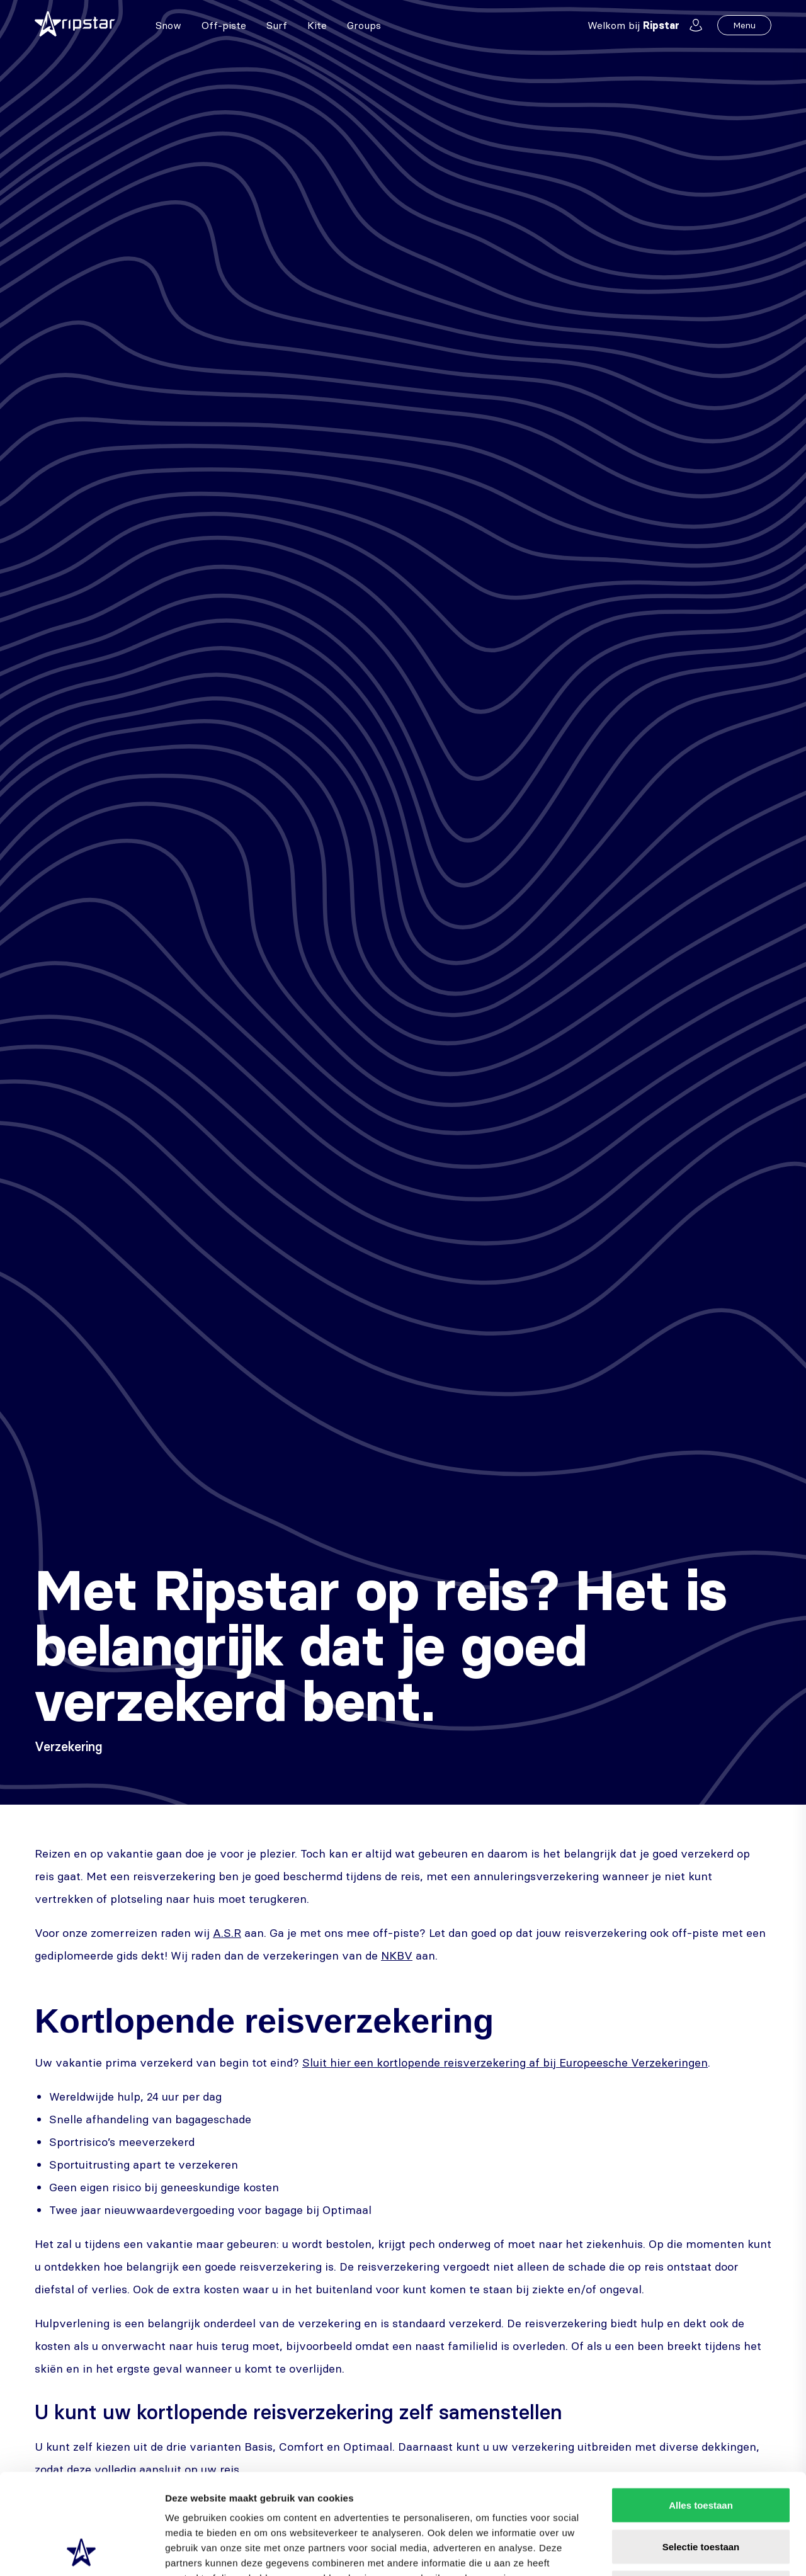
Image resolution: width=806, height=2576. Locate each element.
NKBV (396, 1955)
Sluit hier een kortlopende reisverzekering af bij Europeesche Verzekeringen (505, 2062)
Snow (168, 25)
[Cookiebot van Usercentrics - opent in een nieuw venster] (81, 2551)
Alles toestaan (701, 2410)
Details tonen (680, 2551)
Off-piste (224, 25)
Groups (364, 25)
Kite (317, 25)
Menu (744, 25)
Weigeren (700, 2493)
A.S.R (227, 1933)
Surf (276, 25)
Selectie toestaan (701, 2452)
